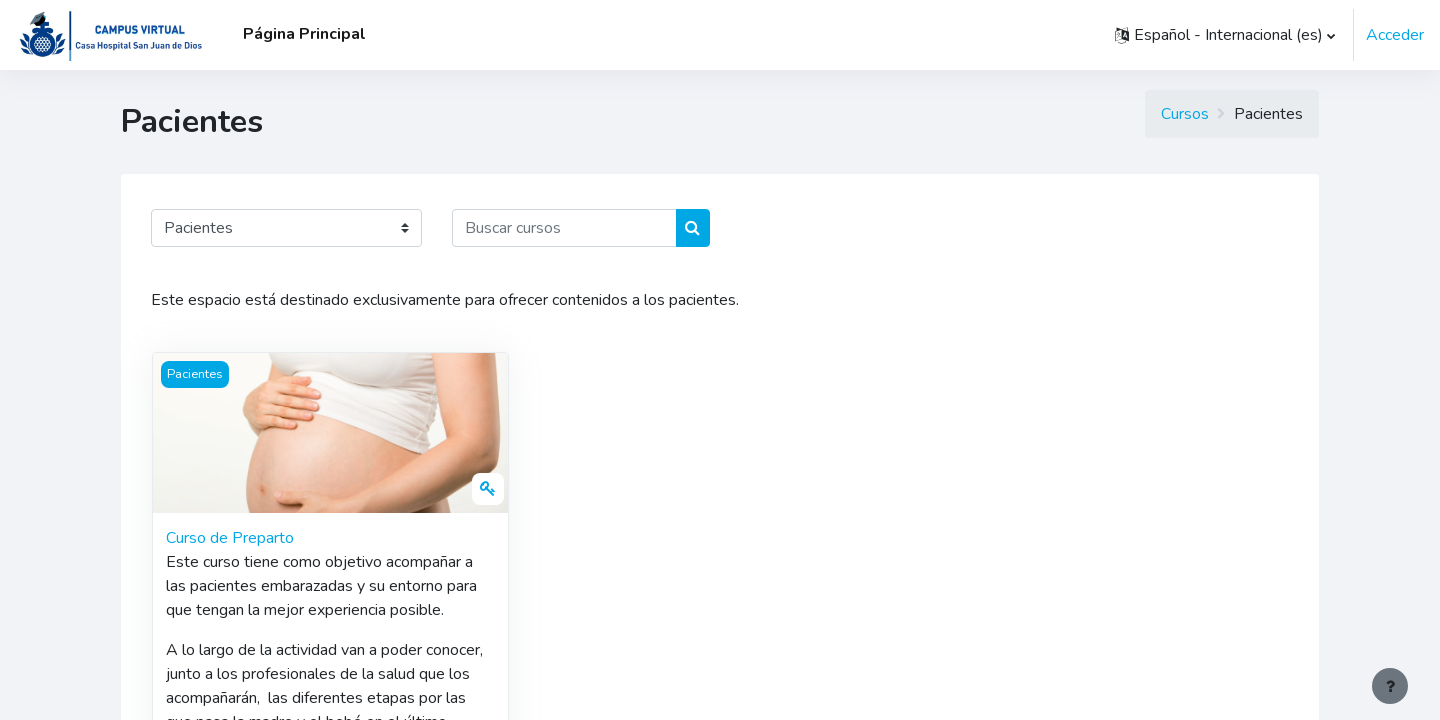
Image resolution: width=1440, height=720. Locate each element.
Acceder (1395, 35)
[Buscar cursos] (564, 228)
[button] (1225, 35)
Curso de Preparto (230, 538)
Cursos (1185, 114)
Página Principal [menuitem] (304, 34)
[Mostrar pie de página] (1390, 686)
